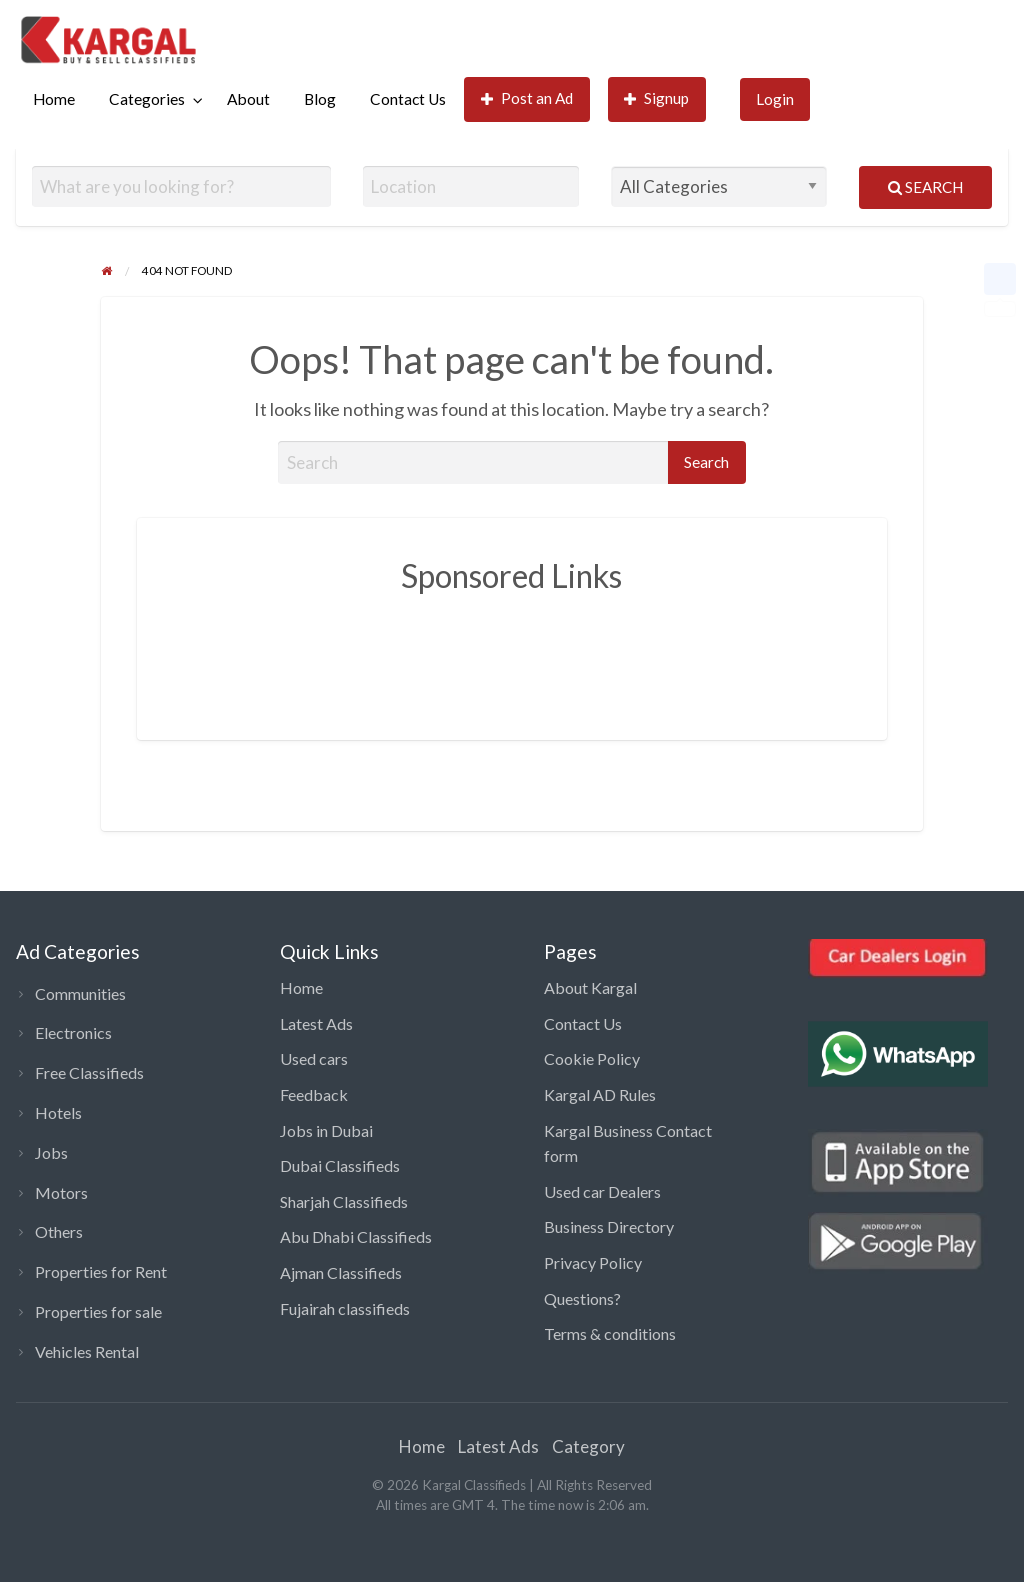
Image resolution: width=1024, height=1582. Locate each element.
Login (775, 99)
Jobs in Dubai (326, 1130)
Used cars (314, 1058)
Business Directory (609, 1226)
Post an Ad (527, 98)
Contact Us (408, 99)
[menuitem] (54, 99)
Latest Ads (316, 1023)
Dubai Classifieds (340, 1165)
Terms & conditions (610, 1333)
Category (588, 1446)
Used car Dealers (602, 1191)
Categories (147, 99)
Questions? (582, 1298)
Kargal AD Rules (600, 1094)
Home (54, 99)
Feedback (314, 1094)
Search (925, 187)
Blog (320, 99)
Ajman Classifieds (341, 1272)
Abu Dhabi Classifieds (356, 1236)
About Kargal (590, 987)
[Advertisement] (538, 652)
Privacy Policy (593, 1262)
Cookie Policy (592, 1058)
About (248, 99)
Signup (657, 98)
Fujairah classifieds (345, 1308)
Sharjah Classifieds (344, 1201)
